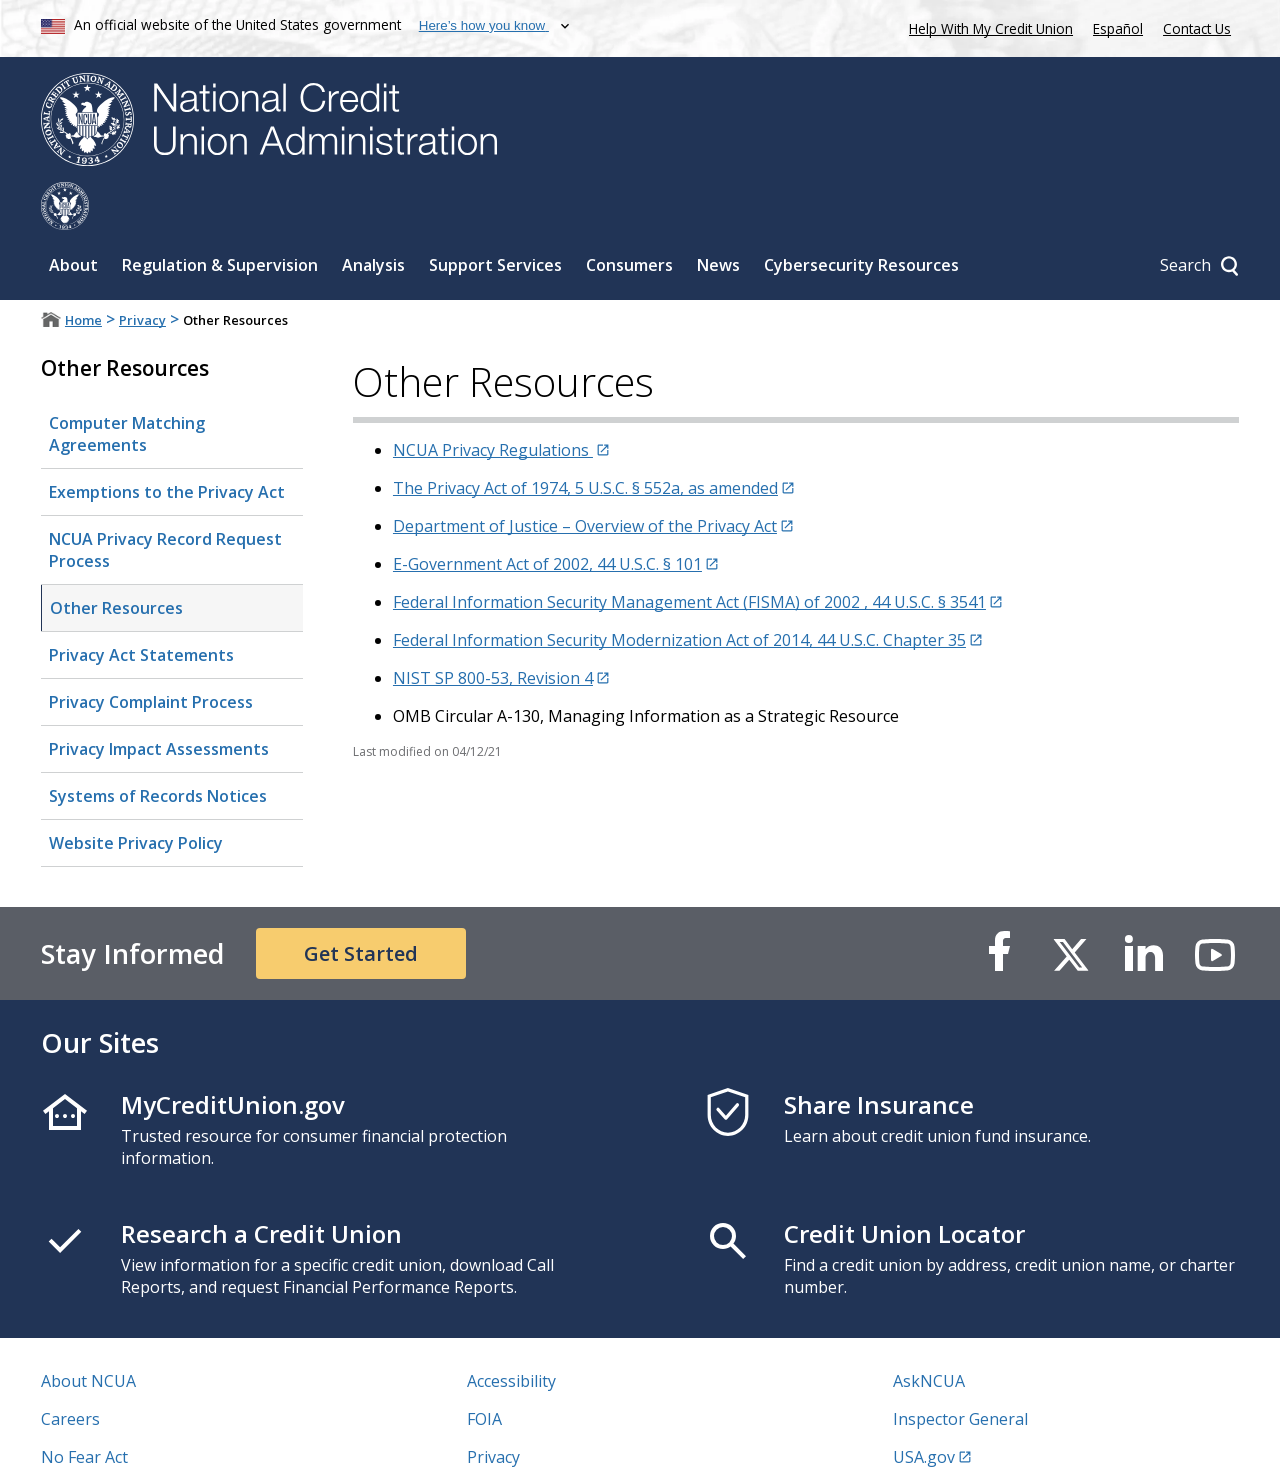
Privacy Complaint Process (151, 654)
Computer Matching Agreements (127, 386)
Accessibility (511, 1333)
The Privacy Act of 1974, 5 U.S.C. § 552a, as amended (585, 440)
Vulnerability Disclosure (130, 1447)
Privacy (142, 272)
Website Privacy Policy (136, 795)
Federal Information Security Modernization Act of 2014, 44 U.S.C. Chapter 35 (679, 592)
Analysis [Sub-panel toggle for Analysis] (373, 217)
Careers (70, 1371)
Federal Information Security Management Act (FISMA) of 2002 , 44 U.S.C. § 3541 (689, 554)
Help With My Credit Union (987, 26)
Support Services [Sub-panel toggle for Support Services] (495, 217)
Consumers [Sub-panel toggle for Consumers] (629, 217)
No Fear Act (84, 1409)
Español (1118, 28)
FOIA (484, 1371)
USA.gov (924, 1409)
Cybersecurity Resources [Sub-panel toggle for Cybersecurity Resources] (861, 217)
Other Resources (116, 560)
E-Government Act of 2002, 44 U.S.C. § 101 (547, 516)
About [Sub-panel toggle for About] (73, 217)
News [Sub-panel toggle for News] (718, 217)
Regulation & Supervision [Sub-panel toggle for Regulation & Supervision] (220, 217)
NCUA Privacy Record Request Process (165, 502)
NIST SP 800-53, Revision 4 (493, 630)
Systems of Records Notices (158, 748)
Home (83, 272)
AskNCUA (929, 1333)
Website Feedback (534, 1447)
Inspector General (960, 1371)
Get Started (361, 905)
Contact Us (1197, 28)
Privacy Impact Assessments (159, 701)
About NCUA (88, 1333)
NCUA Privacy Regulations (493, 402)
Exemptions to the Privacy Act (167, 444)
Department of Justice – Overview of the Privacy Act (585, 478)
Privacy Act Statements (141, 607)
